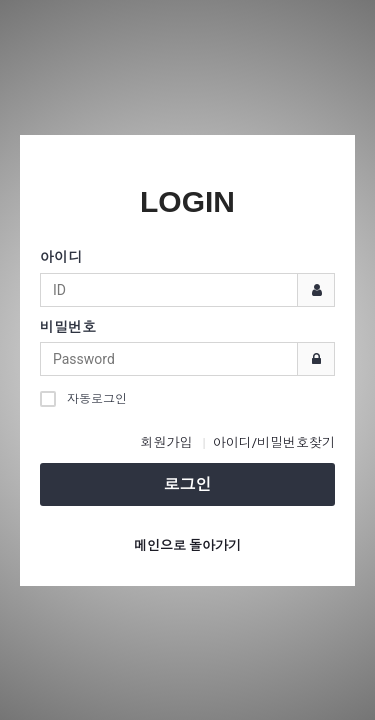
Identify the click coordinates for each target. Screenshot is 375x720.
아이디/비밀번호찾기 (274, 442)
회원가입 (166, 442)
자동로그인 (83, 398)
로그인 (188, 484)
